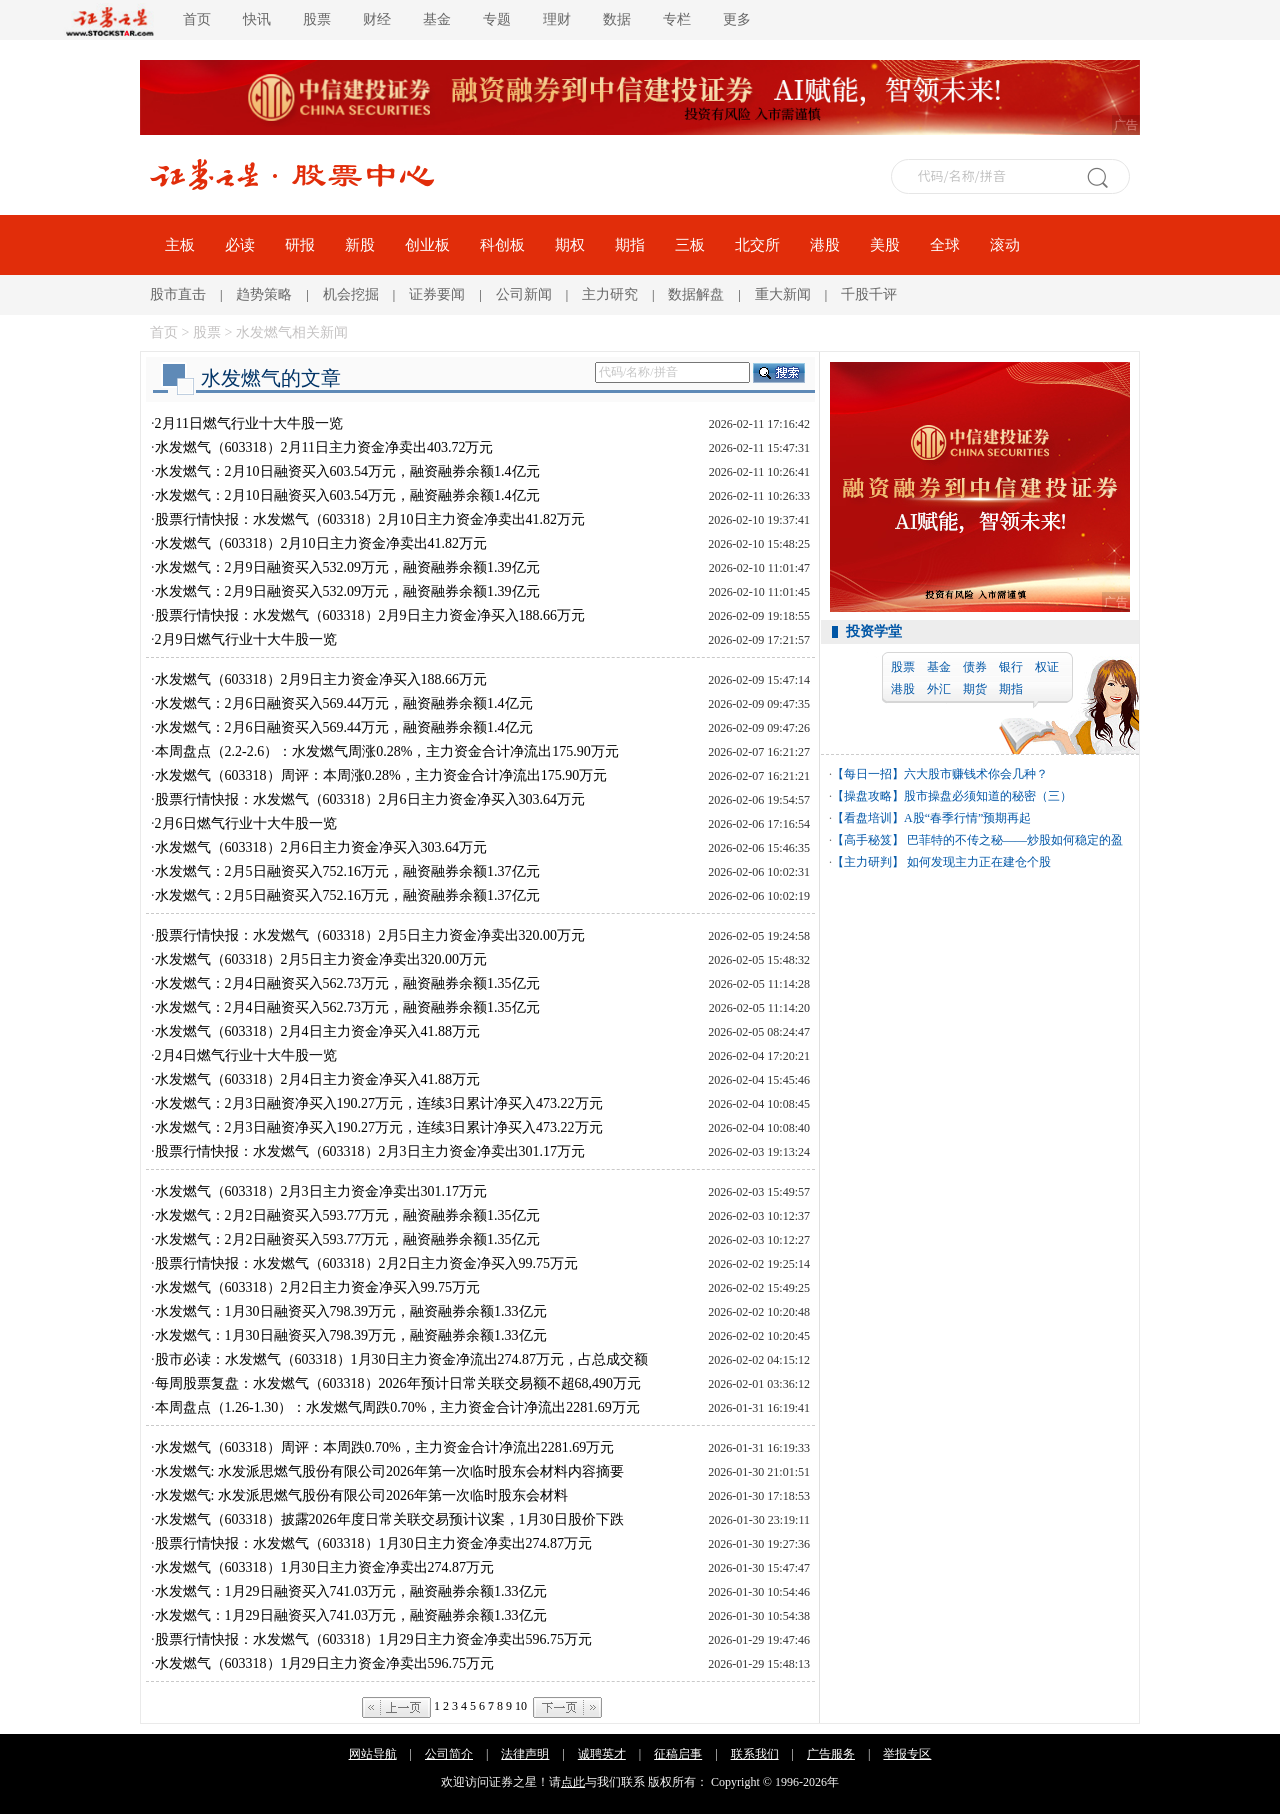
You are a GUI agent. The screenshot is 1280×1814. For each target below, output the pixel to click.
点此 (573, 1782)
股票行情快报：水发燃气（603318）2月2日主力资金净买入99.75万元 (367, 1263)
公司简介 (449, 1754)
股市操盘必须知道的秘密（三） (988, 796)
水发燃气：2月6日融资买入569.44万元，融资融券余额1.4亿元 (344, 703)
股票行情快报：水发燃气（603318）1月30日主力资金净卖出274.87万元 (374, 1543)
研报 (300, 245)
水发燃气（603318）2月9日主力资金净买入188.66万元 (321, 679)
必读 (240, 245)
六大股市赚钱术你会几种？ (976, 774)
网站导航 (373, 1754)
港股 (825, 245)
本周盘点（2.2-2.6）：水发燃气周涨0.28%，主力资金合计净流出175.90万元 (387, 751)
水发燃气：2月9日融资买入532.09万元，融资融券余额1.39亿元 (347, 567)
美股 (885, 245)
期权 (570, 245)
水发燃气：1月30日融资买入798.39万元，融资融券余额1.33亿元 (351, 1311)
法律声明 (525, 1754)
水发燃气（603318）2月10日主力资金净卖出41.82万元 (321, 543)
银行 (1011, 667)
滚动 (1005, 245)
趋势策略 (264, 294)
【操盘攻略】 (868, 796)
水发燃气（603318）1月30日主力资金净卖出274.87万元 (325, 1567)
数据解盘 (696, 294)
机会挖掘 (351, 294)
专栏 (677, 19)
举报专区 (907, 1754)
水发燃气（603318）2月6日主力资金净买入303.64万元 (321, 847)
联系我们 (755, 1754)
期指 (630, 245)
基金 (437, 19)
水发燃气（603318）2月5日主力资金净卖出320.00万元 (321, 959)
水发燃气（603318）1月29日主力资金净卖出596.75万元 (325, 1663)
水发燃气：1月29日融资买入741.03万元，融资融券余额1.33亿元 (351, 1591)
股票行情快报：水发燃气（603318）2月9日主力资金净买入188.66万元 (370, 615)
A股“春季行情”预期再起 (967, 818)
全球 (945, 245)
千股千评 (869, 294)
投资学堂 (874, 631)
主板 (180, 245)
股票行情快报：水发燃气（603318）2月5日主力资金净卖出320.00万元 (370, 935)
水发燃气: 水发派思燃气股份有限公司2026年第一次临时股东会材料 (361, 1495)
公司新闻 (524, 294)
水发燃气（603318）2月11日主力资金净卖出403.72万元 (324, 447)
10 (521, 1706)
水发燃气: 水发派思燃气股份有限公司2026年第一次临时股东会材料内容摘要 (389, 1471)
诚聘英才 (602, 1754)
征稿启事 (678, 1754)
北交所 (757, 245)
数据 (617, 19)
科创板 (502, 245)
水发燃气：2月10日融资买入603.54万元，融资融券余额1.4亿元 (347, 471)
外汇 (939, 689)
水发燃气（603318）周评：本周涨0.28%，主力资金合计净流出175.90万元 (381, 775)
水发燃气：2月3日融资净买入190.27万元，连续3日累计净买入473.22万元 (379, 1103)
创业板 (427, 245)
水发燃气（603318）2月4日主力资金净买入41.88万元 (318, 1031)
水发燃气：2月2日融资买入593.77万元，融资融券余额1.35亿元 (347, 1215)
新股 (360, 245)
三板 (690, 245)
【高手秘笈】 (868, 840)
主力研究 (610, 294)
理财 (557, 19)
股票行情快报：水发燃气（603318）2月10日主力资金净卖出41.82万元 (370, 519)
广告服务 (831, 1754)
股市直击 (178, 294)
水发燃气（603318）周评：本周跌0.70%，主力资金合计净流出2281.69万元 (385, 1447)
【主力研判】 (868, 862)
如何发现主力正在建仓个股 (977, 862)
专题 (497, 19)
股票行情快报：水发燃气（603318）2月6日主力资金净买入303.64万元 (370, 799)
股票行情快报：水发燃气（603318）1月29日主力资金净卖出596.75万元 (374, 1639)
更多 (737, 19)
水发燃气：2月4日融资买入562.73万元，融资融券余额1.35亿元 (347, 983)
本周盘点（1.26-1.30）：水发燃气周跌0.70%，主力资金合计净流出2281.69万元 (397, 1407)
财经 (377, 19)
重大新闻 (783, 294)
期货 (975, 689)
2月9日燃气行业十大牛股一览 (246, 639)
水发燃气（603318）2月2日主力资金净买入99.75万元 (318, 1287)
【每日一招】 (868, 774)
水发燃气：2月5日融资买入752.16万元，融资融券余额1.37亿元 (347, 871)
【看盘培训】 (868, 818)
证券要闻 (437, 294)
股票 (317, 19)
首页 (197, 19)
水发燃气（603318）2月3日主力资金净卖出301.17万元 (321, 1191)
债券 (975, 667)
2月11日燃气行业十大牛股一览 (249, 423)
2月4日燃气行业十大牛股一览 (246, 1055)
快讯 (257, 19)
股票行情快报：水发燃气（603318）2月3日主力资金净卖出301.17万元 (370, 1151)
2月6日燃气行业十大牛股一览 (246, 823)
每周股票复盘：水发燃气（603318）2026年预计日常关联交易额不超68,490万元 (398, 1383)
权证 (1047, 667)
